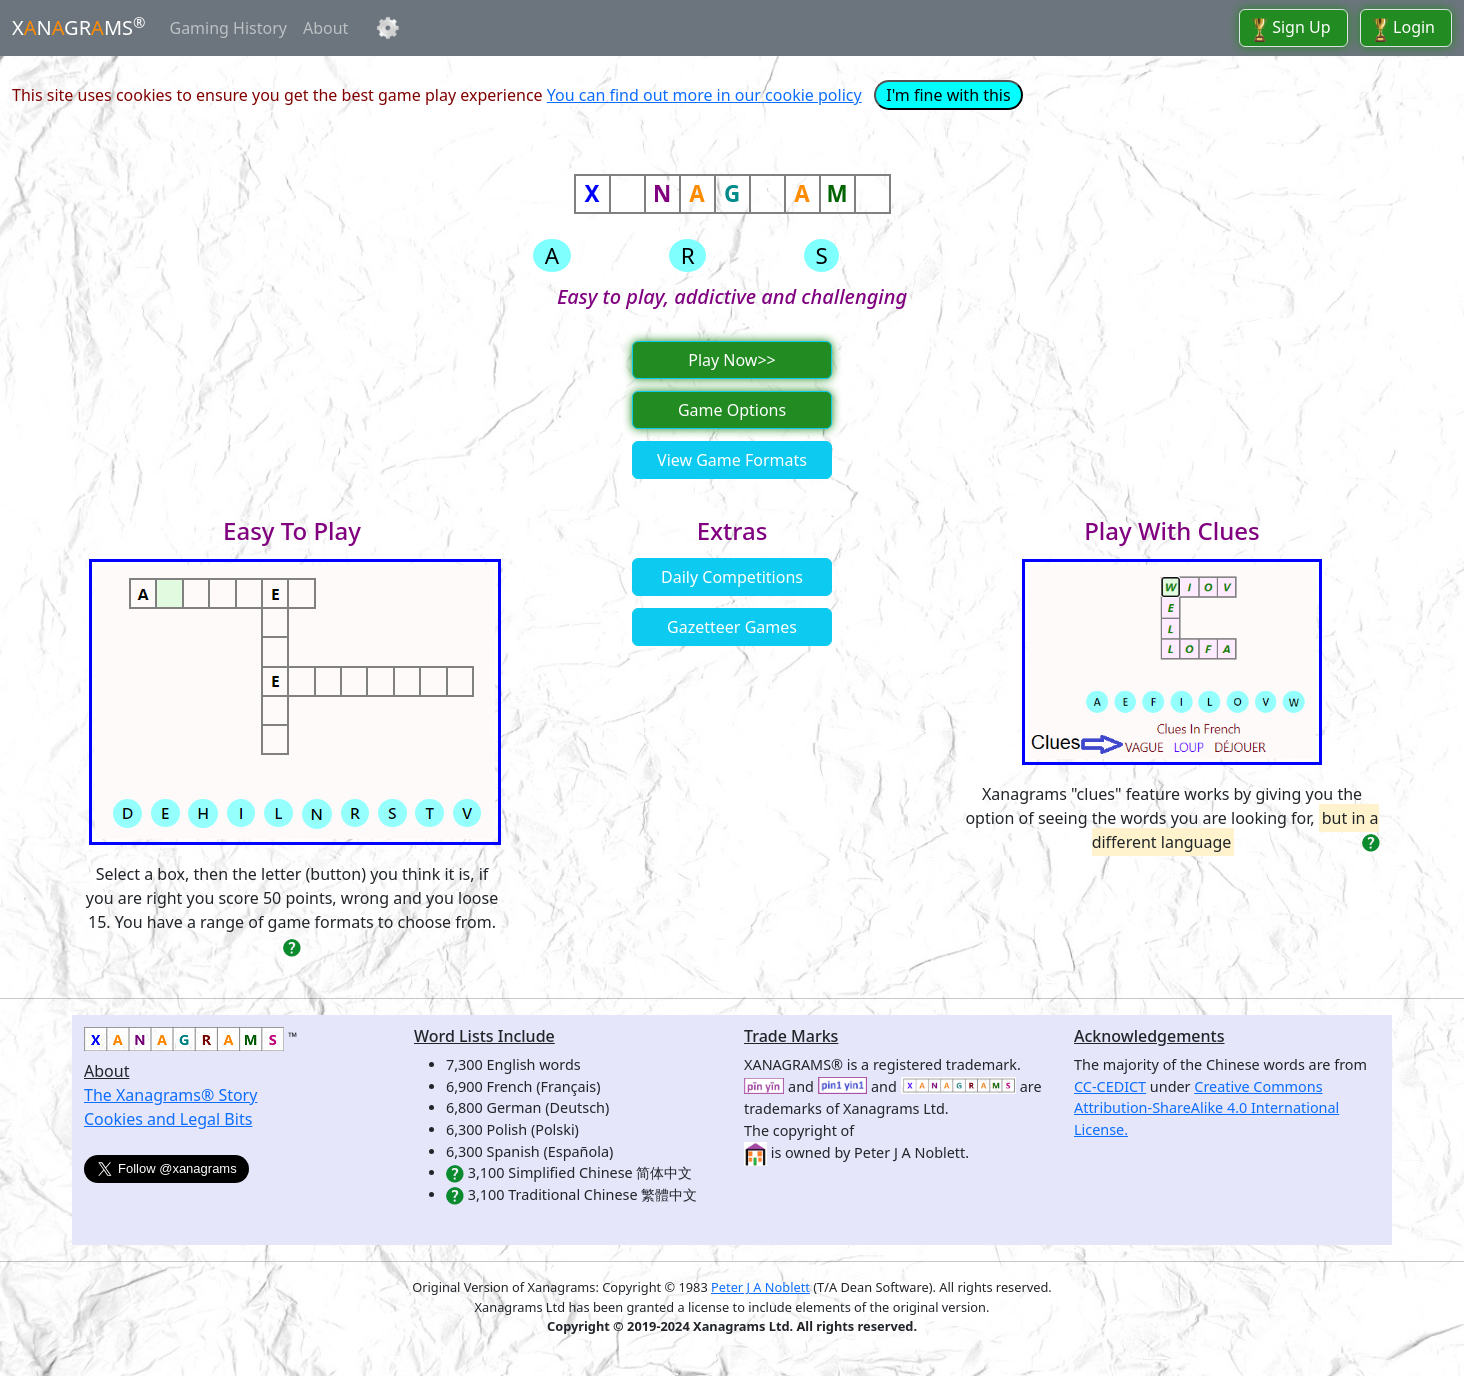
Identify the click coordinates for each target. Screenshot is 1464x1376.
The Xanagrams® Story (170, 1095)
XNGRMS (79, 27)
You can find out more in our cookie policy (704, 95)
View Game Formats (732, 460)
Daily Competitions (732, 577)
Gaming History (228, 28)
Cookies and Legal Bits (168, 1119)
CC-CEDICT (1110, 1086)
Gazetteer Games (732, 627)
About (325, 28)
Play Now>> (732, 360)
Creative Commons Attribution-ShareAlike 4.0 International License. (1206, 1108)
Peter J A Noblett (760, 1287)
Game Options (732, 410)
